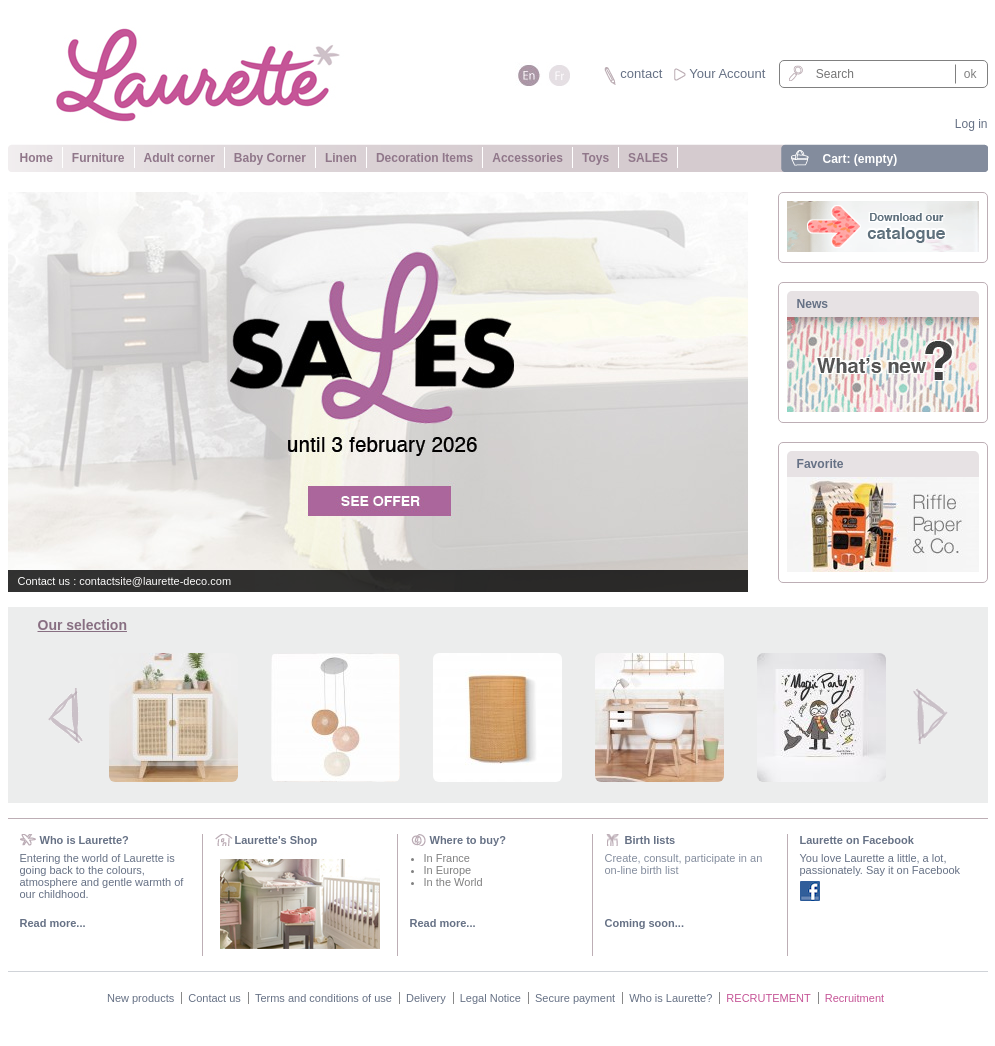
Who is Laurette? (670, 998)
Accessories (527, 158)
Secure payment (575, 998)
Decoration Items (424, 158)
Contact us (214, 998)
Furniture (98, 158)
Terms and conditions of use (323, 998)
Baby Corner (270, 158)
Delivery (426, 998)
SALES (648, 158)
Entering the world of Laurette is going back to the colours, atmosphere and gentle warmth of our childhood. (102, 876)
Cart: (860, 159)
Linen (341, 158)
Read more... (53, 923)
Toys (595, 158)
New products (140, 998)
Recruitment (854, 998)
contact (641, 73)
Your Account (727, 73)
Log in (971, 124)
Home (36, 158)
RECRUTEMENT (768, 998)
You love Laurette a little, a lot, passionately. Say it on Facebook (880, 864)
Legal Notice (490, 998)
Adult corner (179, 158)
